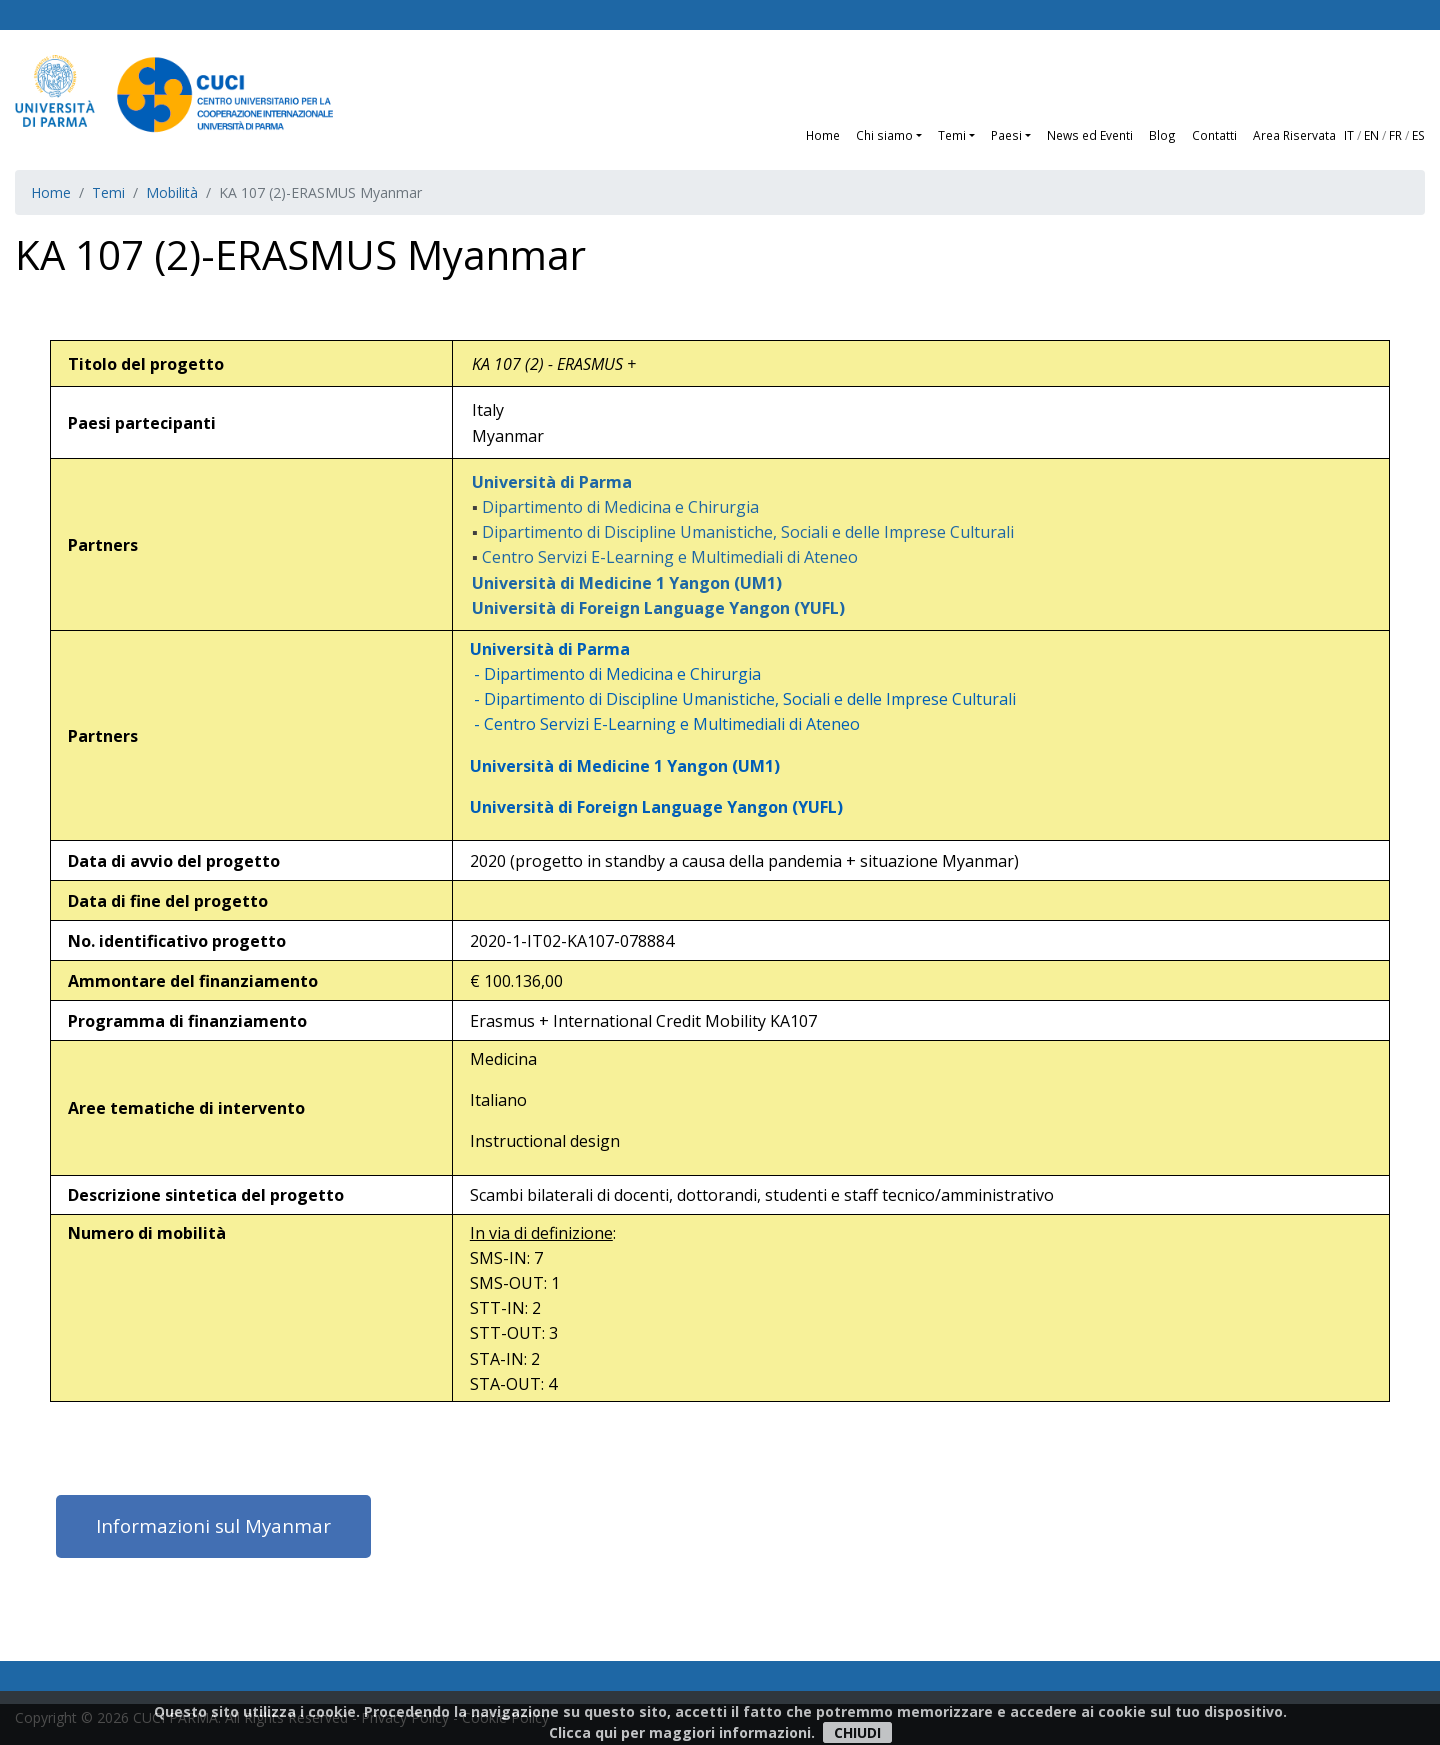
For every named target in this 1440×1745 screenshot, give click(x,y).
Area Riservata (1294, 135)
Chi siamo (884, 135)
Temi (108, 192)
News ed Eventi (1090, 135)
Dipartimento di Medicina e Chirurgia (620, 507)
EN (1371, 135)
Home (823, 135)
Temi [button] (952, 135)
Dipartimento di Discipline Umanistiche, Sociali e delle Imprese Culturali (748, 532)
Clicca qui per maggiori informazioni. (682, 1732)
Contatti (1214, 135)
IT (1349, 135)
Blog (1162, 135)
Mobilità (172, 192)
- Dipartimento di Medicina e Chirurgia (609, 674)
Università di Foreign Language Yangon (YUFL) (650, 807)
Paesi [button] (1006, 135)
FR (1395, 135)
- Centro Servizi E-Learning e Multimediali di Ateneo (659, 724)
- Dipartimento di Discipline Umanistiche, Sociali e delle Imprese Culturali (737, 699)
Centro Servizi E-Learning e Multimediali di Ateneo (670, 557)
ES (1418, 135)
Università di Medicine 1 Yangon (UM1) (619, 766)
